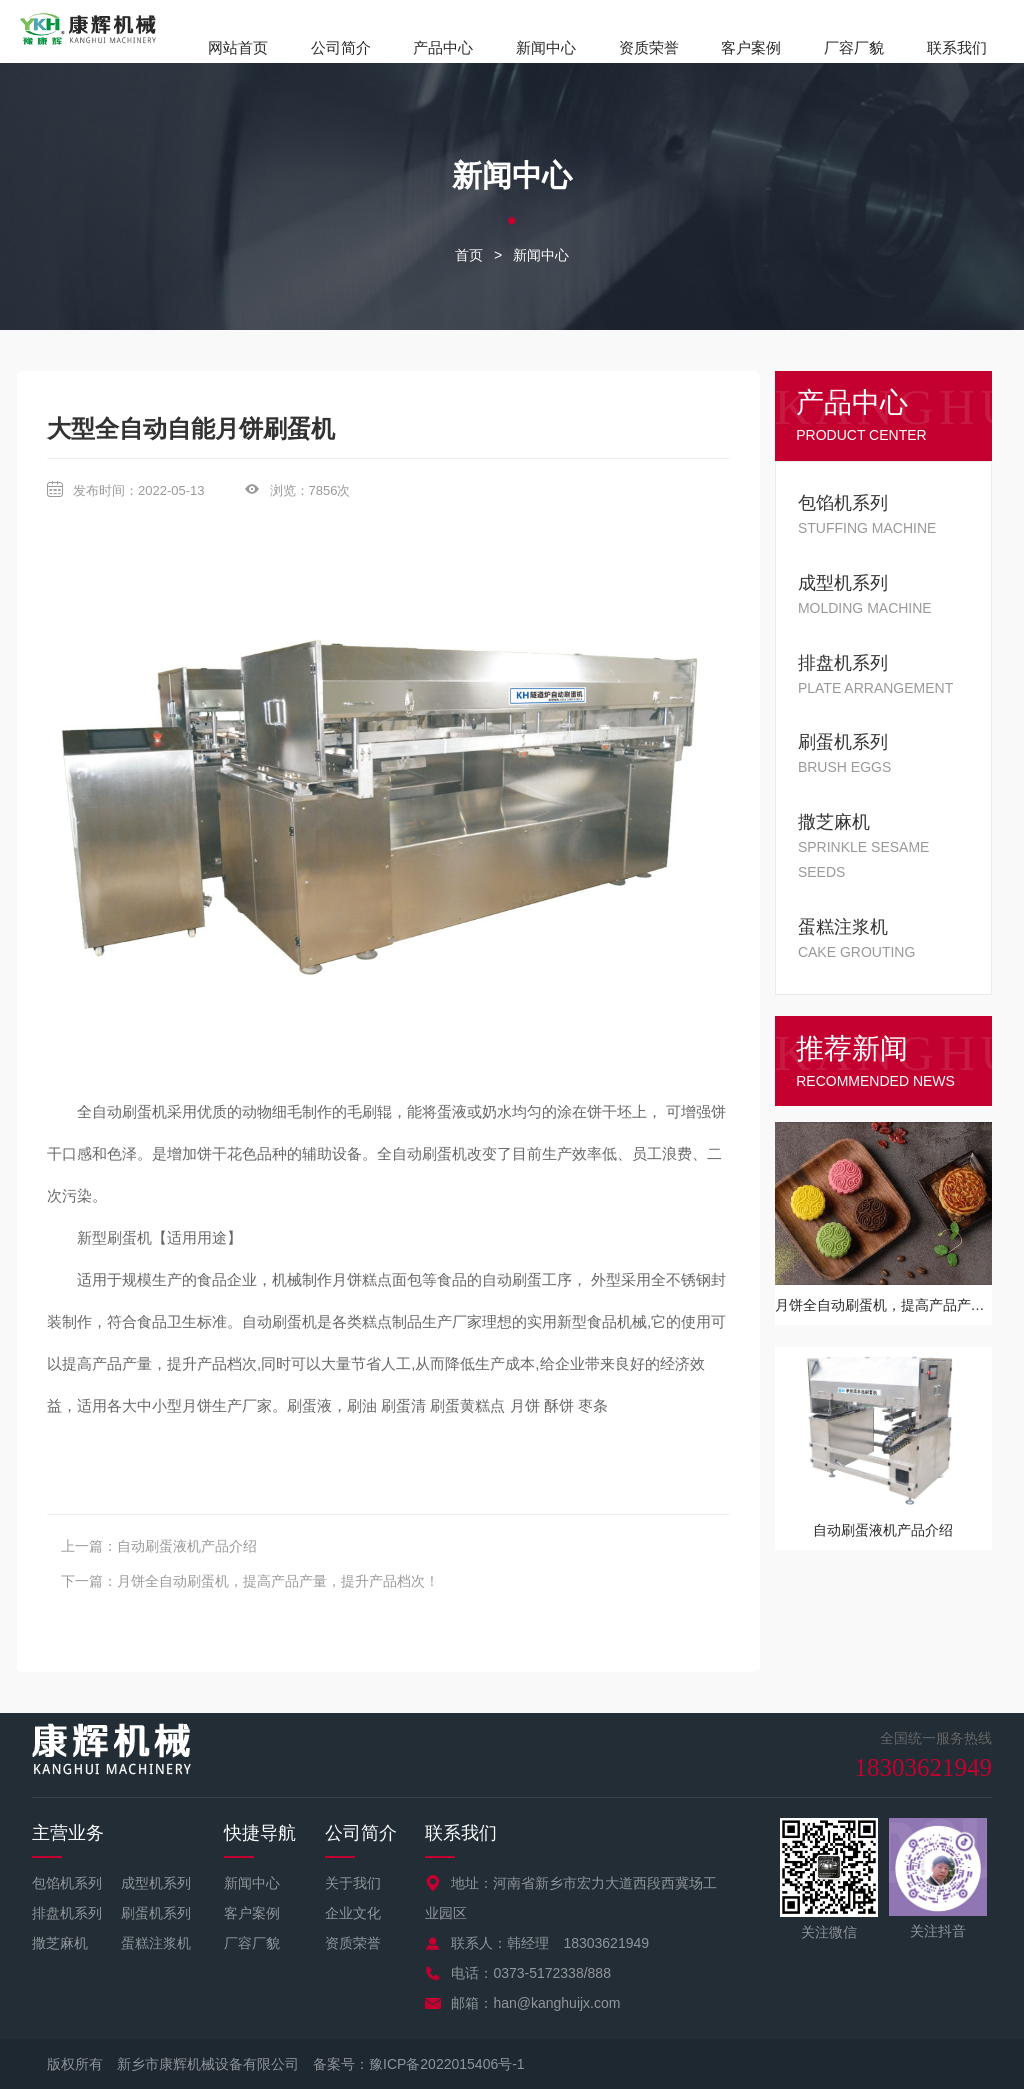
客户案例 (751, 47)
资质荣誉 (649, 47)
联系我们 (957, 47)
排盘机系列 (67, 1913)
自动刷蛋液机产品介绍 (187, 1546)
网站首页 (238, 47)
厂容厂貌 (854, 47)
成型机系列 (156, 1883)
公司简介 (341, 47)
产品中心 (443, 47)
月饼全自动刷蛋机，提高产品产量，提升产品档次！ (278, 1581)
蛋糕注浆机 (156, 1943)
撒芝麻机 (60, 1943)
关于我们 (353, 1883)
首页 (469, 255)
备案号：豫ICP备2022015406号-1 (419, 2064)
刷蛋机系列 (156, 1913)
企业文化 (353, 1913)
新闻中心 (546, 47)
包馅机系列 (67, 1883)
